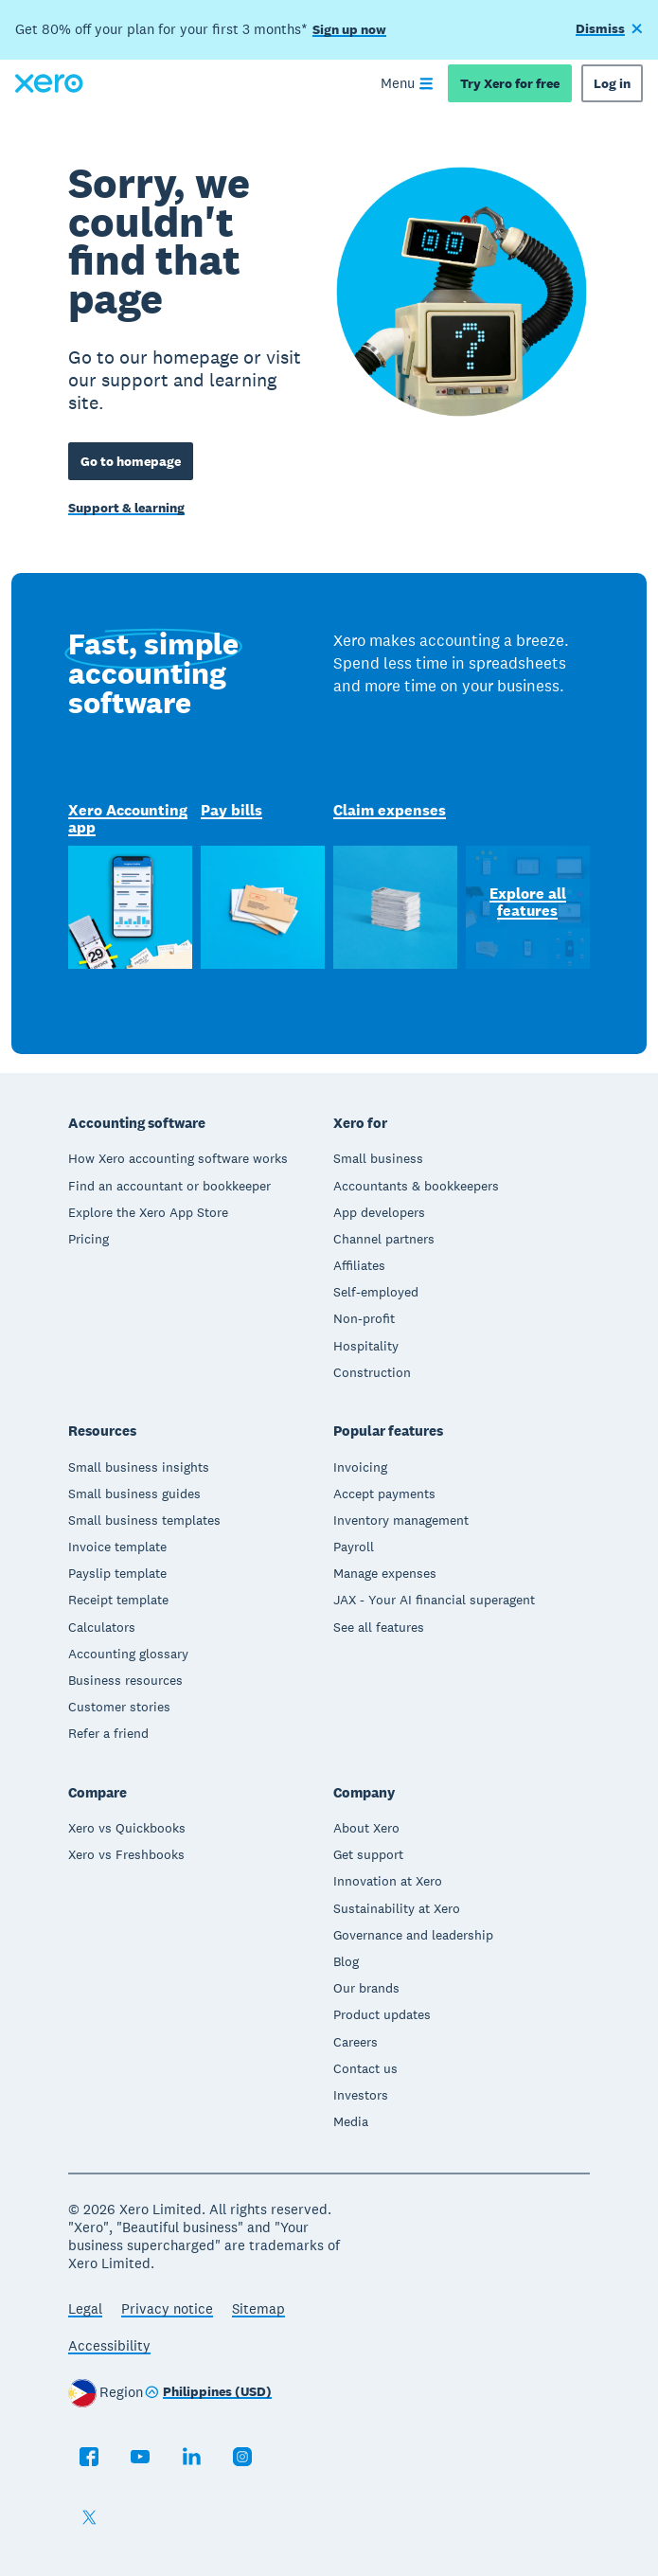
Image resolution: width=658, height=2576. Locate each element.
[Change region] (208, 2393)
